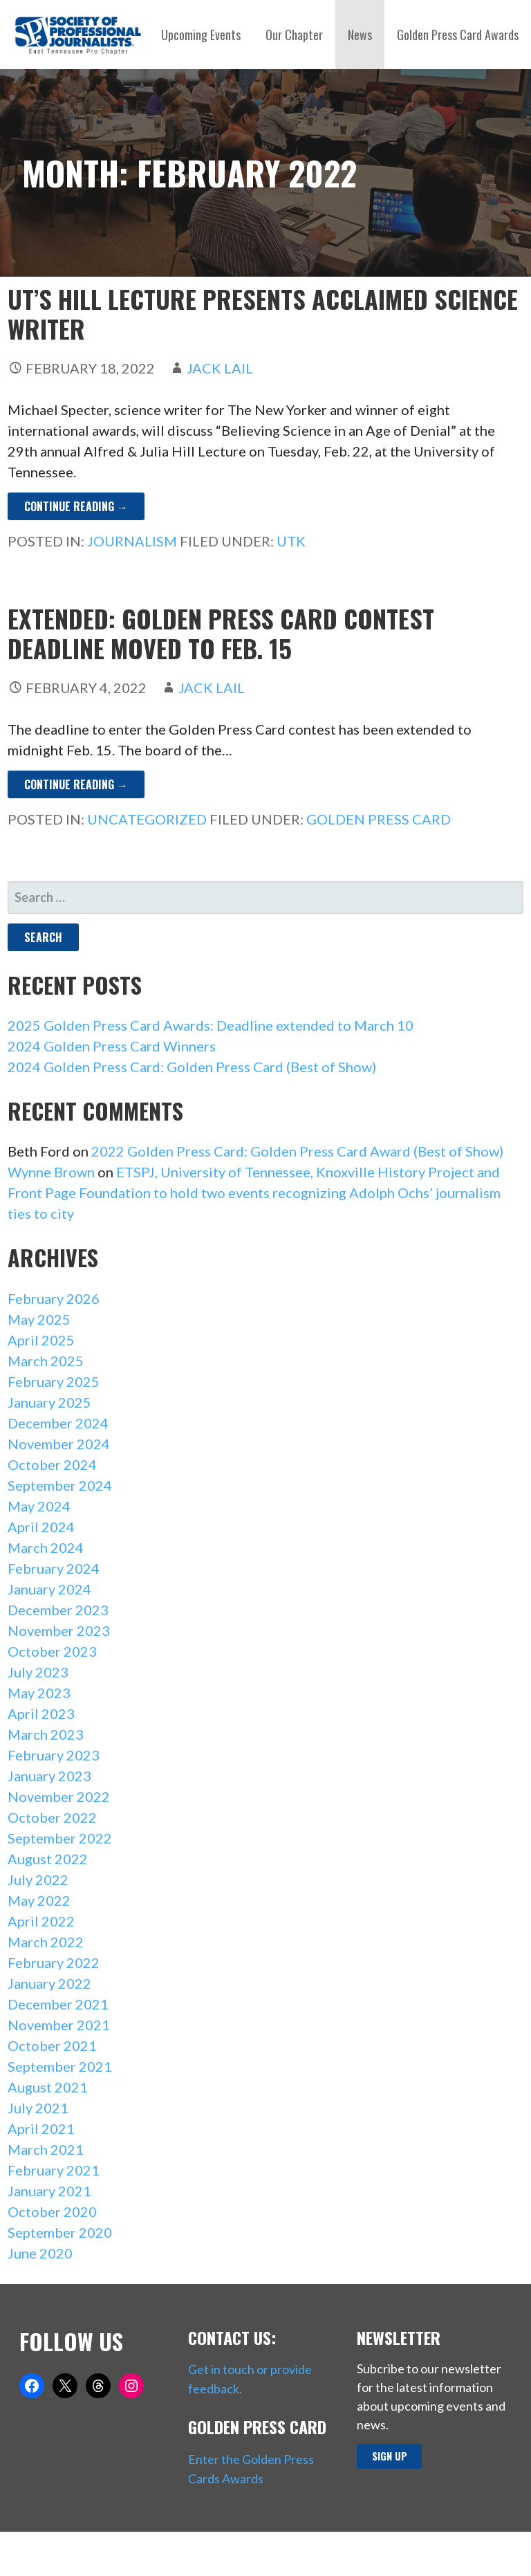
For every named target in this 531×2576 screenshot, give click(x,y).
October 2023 (52, 1651)
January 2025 (49, 1402)
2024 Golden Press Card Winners (112, 1046)
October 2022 (52, 1817)
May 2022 (39, 1900)
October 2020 (52, 2211)
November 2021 (59, 2024)
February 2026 (54, 1298)
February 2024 (54, 1568)
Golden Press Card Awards (458, 35)
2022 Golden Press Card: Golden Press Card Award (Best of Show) (297, 1151)
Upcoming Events (201, 35)
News (360, 35)
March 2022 (46, 1941)
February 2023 (54, 1755)
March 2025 (46, 1360)
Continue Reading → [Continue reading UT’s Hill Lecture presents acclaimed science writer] (76, 506)
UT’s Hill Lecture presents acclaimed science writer (263, 313)
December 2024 (58, 1423)
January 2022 (49, 1983)
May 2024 (39, 1506)
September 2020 (60, 2232)
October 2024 (52, 1464)
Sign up (389, 2456)
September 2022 (60, 1838)
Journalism (132, 541)
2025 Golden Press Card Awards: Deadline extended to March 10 (210, 1025)
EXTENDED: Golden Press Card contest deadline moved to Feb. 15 (221, 633)
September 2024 (60, 1485)
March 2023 (46, 1734)
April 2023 (41, 1713)
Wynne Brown (51, 1171)
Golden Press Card (378, 819)
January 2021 (49, 2190)
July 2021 (38, 2107)
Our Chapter (294, 35)
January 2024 (49, 1589)
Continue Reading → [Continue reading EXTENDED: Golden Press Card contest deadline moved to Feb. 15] (76, 784)
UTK (291, 541)
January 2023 (49, 1775)
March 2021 (46, 2149)
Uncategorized (147, 819)
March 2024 (46, 1547)
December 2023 (58, 1609)
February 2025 (54, 1381)
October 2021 (52, 2045)
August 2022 (48, 1858)
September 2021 (60, 2066)
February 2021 (54, 2170)
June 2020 (40, 2253)
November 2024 (59, 1443)
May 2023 (39, 1692)
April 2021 (41, 2128)
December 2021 (58, 2004)
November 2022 (59, 1796)
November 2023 (59, 1630)
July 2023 (38, 1672)
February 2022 (54, 1962)
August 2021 (48, 2087)
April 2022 (41, 1921)
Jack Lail (220, 368)
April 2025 (41, 1340)
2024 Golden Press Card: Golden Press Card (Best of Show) (192, 1066)
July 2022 (38, 1879)
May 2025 (39, 1319)
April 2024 (41, 1526)
